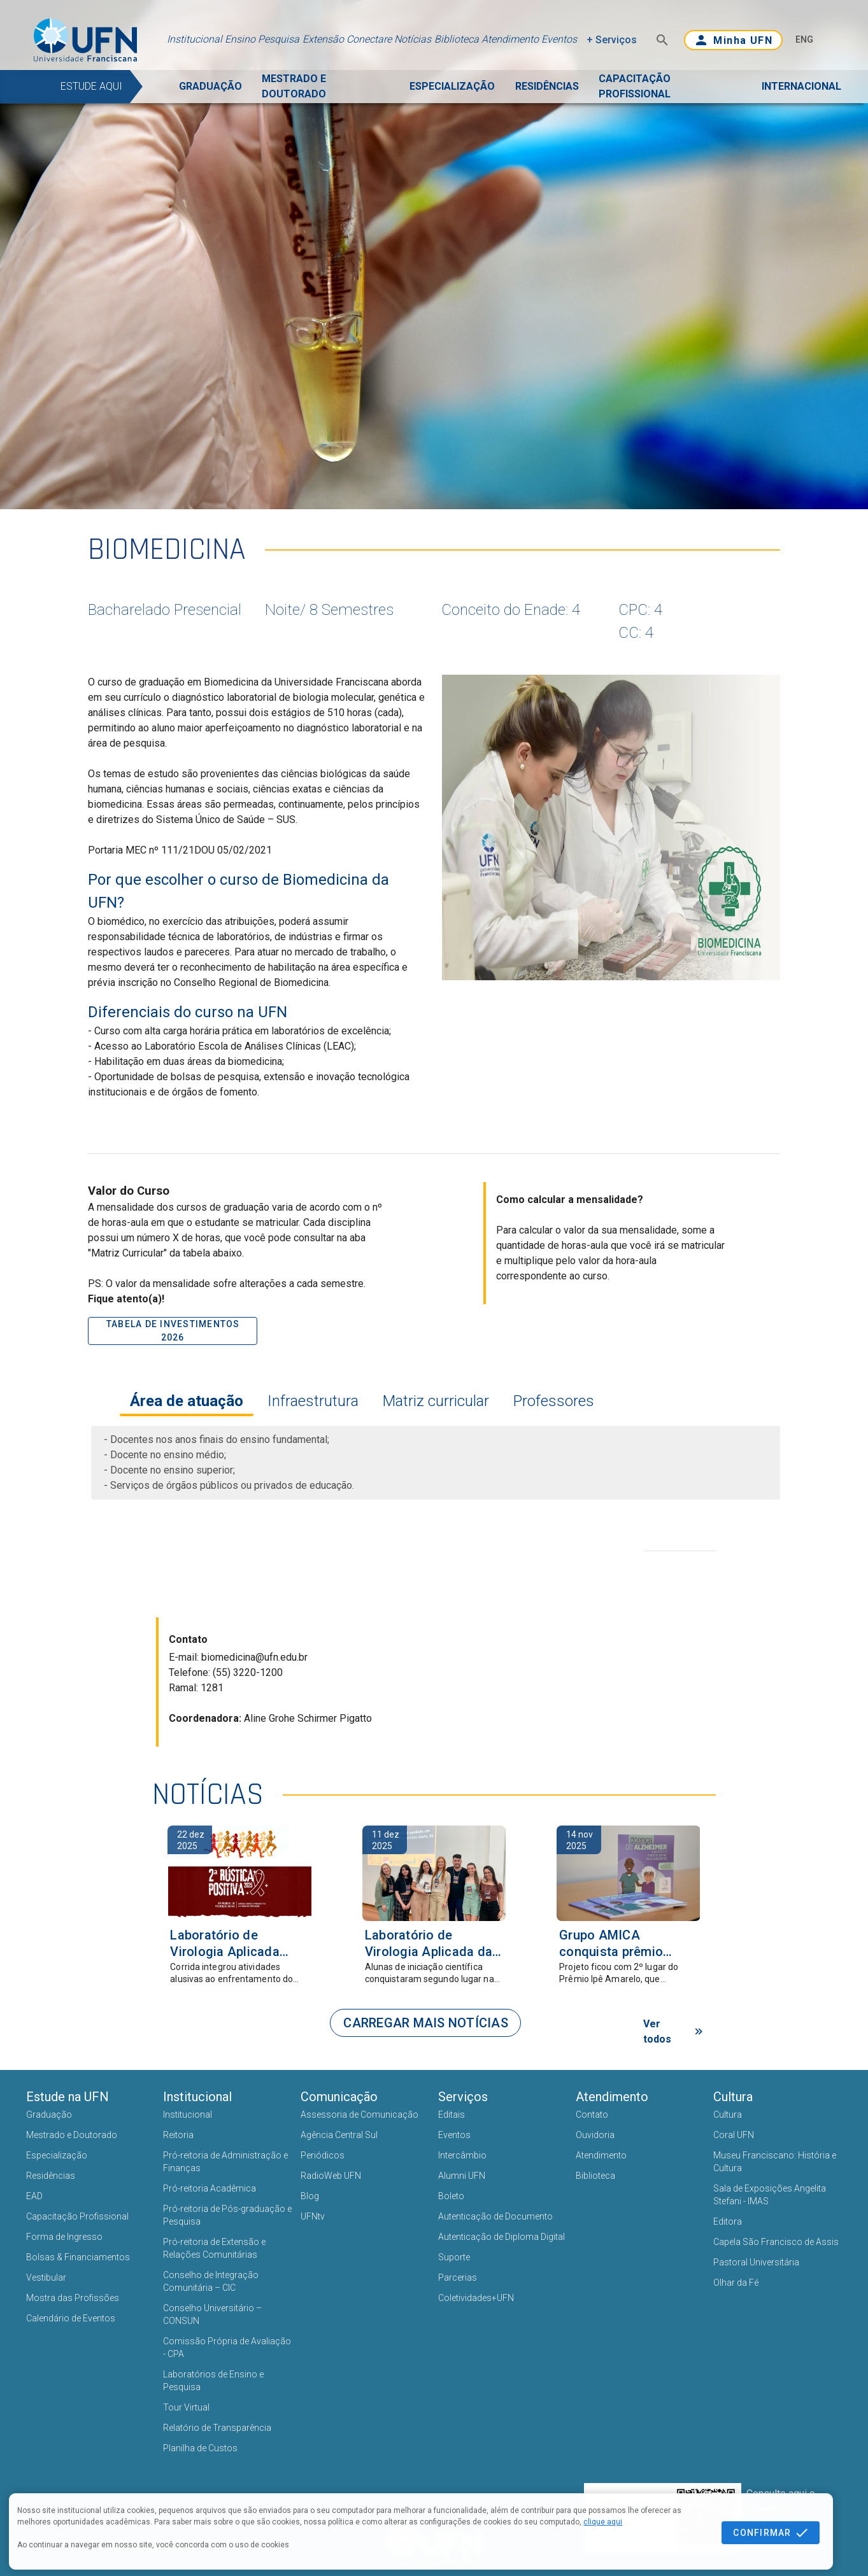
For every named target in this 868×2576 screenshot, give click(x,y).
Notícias (412, 39)
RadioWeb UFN (331, 2176)
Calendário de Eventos (70, 2318)
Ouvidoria (595, 2135)
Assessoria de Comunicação (359, 2114)
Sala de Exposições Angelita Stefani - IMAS (769, 2194)
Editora (727, 2221)
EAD (34, 2196)
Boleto (451, 2196)
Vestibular (46, 2277)
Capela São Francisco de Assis (776, 2242)
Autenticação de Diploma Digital (501, 2237)
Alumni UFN (461, 2176)
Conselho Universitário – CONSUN (212, 2314)
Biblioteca (456, 39)
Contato (592, 2114)
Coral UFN (733, 2135)
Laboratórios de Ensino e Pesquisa (213, 2380)
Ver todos (674, 2031)
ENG (804, 39)
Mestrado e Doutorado (71, 2135)
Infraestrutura (311, 1401)
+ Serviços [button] (612, 40)
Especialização (56, 2155)
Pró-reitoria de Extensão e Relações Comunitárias (214, 2248)
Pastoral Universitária (756, 2262)
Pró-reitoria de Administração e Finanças (225, 2161)
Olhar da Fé (735, 2282)
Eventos (559, 39)
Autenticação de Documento (495, 2216)
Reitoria (178, 2135)
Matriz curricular (434, 1401)
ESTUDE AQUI (91, 86)
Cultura (727, 2114)
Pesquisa (278, 39)
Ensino (240, 39)
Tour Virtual (186, 2407)
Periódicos (323, 2155)
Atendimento (510, 39)
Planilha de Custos (200, 2448)
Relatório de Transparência (217, 2428)
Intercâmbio (462, 2155)
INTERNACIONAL (801, 86)
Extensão (323, 39)
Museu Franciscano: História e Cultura (774, 2161)
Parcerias (457, 2277)
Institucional (194, 39)
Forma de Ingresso (64, 2237)
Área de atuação (186, 1401)
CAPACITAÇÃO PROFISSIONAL (635, 86)
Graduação (49, 2114)
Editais (451, 2114)
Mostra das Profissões (72, 2298)
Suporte (454, 2257)
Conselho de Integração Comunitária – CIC (211, 2281)
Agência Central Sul (339, 2135)
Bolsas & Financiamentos (78, 2257)
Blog (310, 2196)
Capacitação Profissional (77, 2216)
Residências (50, 2176)
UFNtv (313, 2216)
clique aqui (602, 2521)
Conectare (369, 39)
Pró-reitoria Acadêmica (209, 2188)
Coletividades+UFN (476, 2298)
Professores (551, 1401)
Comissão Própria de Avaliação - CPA (227, 2347)
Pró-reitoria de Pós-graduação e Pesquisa (227, 2215)
